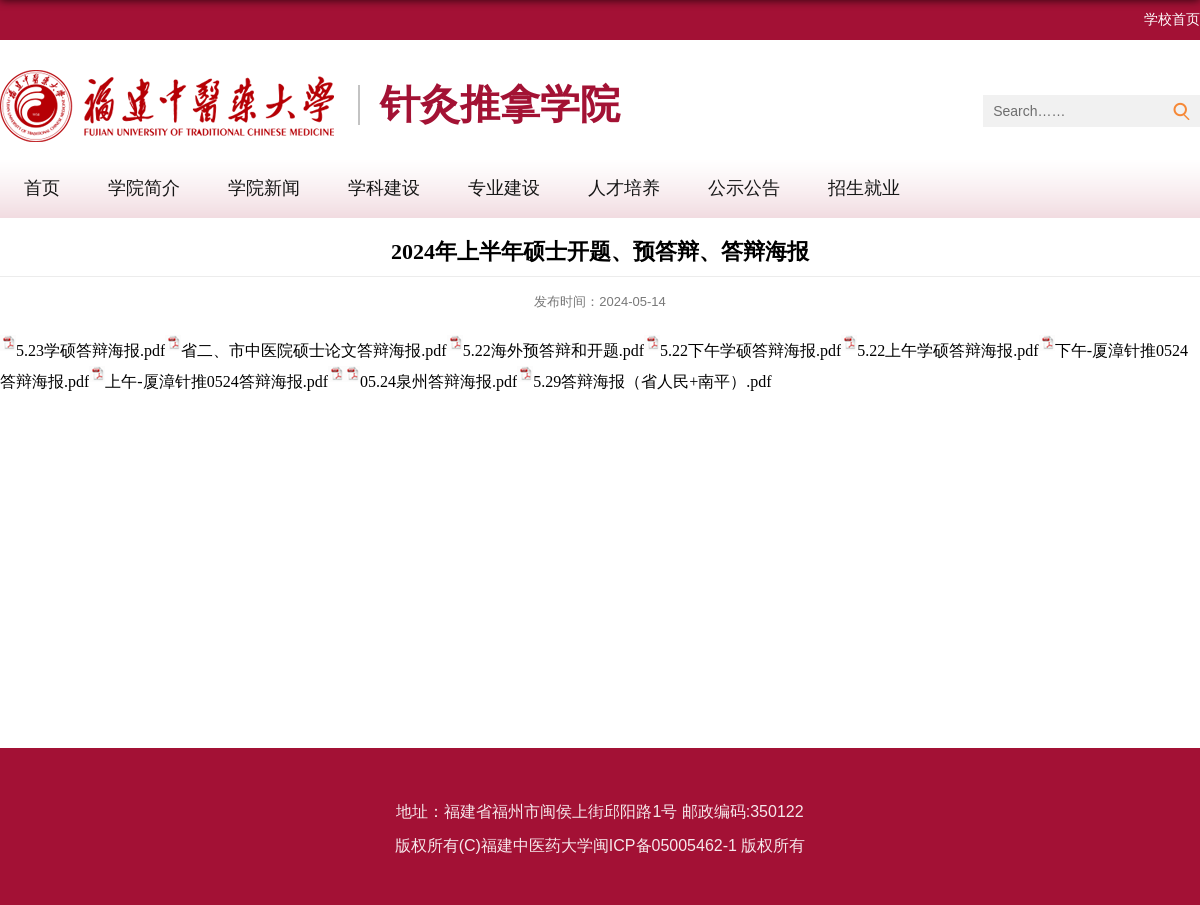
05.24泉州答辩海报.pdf (446, 381)
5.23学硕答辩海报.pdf (90, 350)
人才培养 (624, 188)
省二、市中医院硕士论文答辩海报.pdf (313, 350)
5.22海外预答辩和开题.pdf (553, 350)
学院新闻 (264, 188)
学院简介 (144, 188)
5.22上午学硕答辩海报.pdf (955, 350)
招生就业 (864, 188)
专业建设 (504, 188)
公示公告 (744, 188)
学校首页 (1172, 19)
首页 (42, 188)
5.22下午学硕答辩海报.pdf (750, 350)
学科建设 (384, 188)
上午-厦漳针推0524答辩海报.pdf (216, 381)
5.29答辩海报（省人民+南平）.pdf (652, 381)
